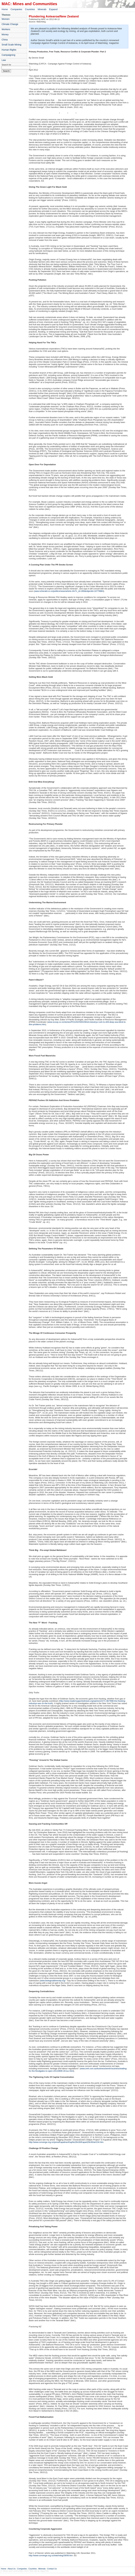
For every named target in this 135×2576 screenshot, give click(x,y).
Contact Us (52, 2569)
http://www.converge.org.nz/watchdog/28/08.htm (51, 2555)
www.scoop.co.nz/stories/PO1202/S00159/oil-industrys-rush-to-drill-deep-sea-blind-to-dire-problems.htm (77, 1023)
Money (5, 34)
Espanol (53, 9)
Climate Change (10, 24)
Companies (16, 9)
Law (4, 60)
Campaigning (8, 55)
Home (5, 9)
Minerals (42, 9)
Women (5, 19)
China (5, 39)
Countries (30, 9)
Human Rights (9, 49)
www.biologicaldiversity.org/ (52, 1980)
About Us (11, 2569)
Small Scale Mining (11, 44)
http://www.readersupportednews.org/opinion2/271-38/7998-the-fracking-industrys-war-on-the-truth (77, 1702)
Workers (6, 29)
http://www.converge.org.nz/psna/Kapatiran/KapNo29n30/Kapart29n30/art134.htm (66, 2142)
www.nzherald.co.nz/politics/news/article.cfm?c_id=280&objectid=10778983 (68, 591)
